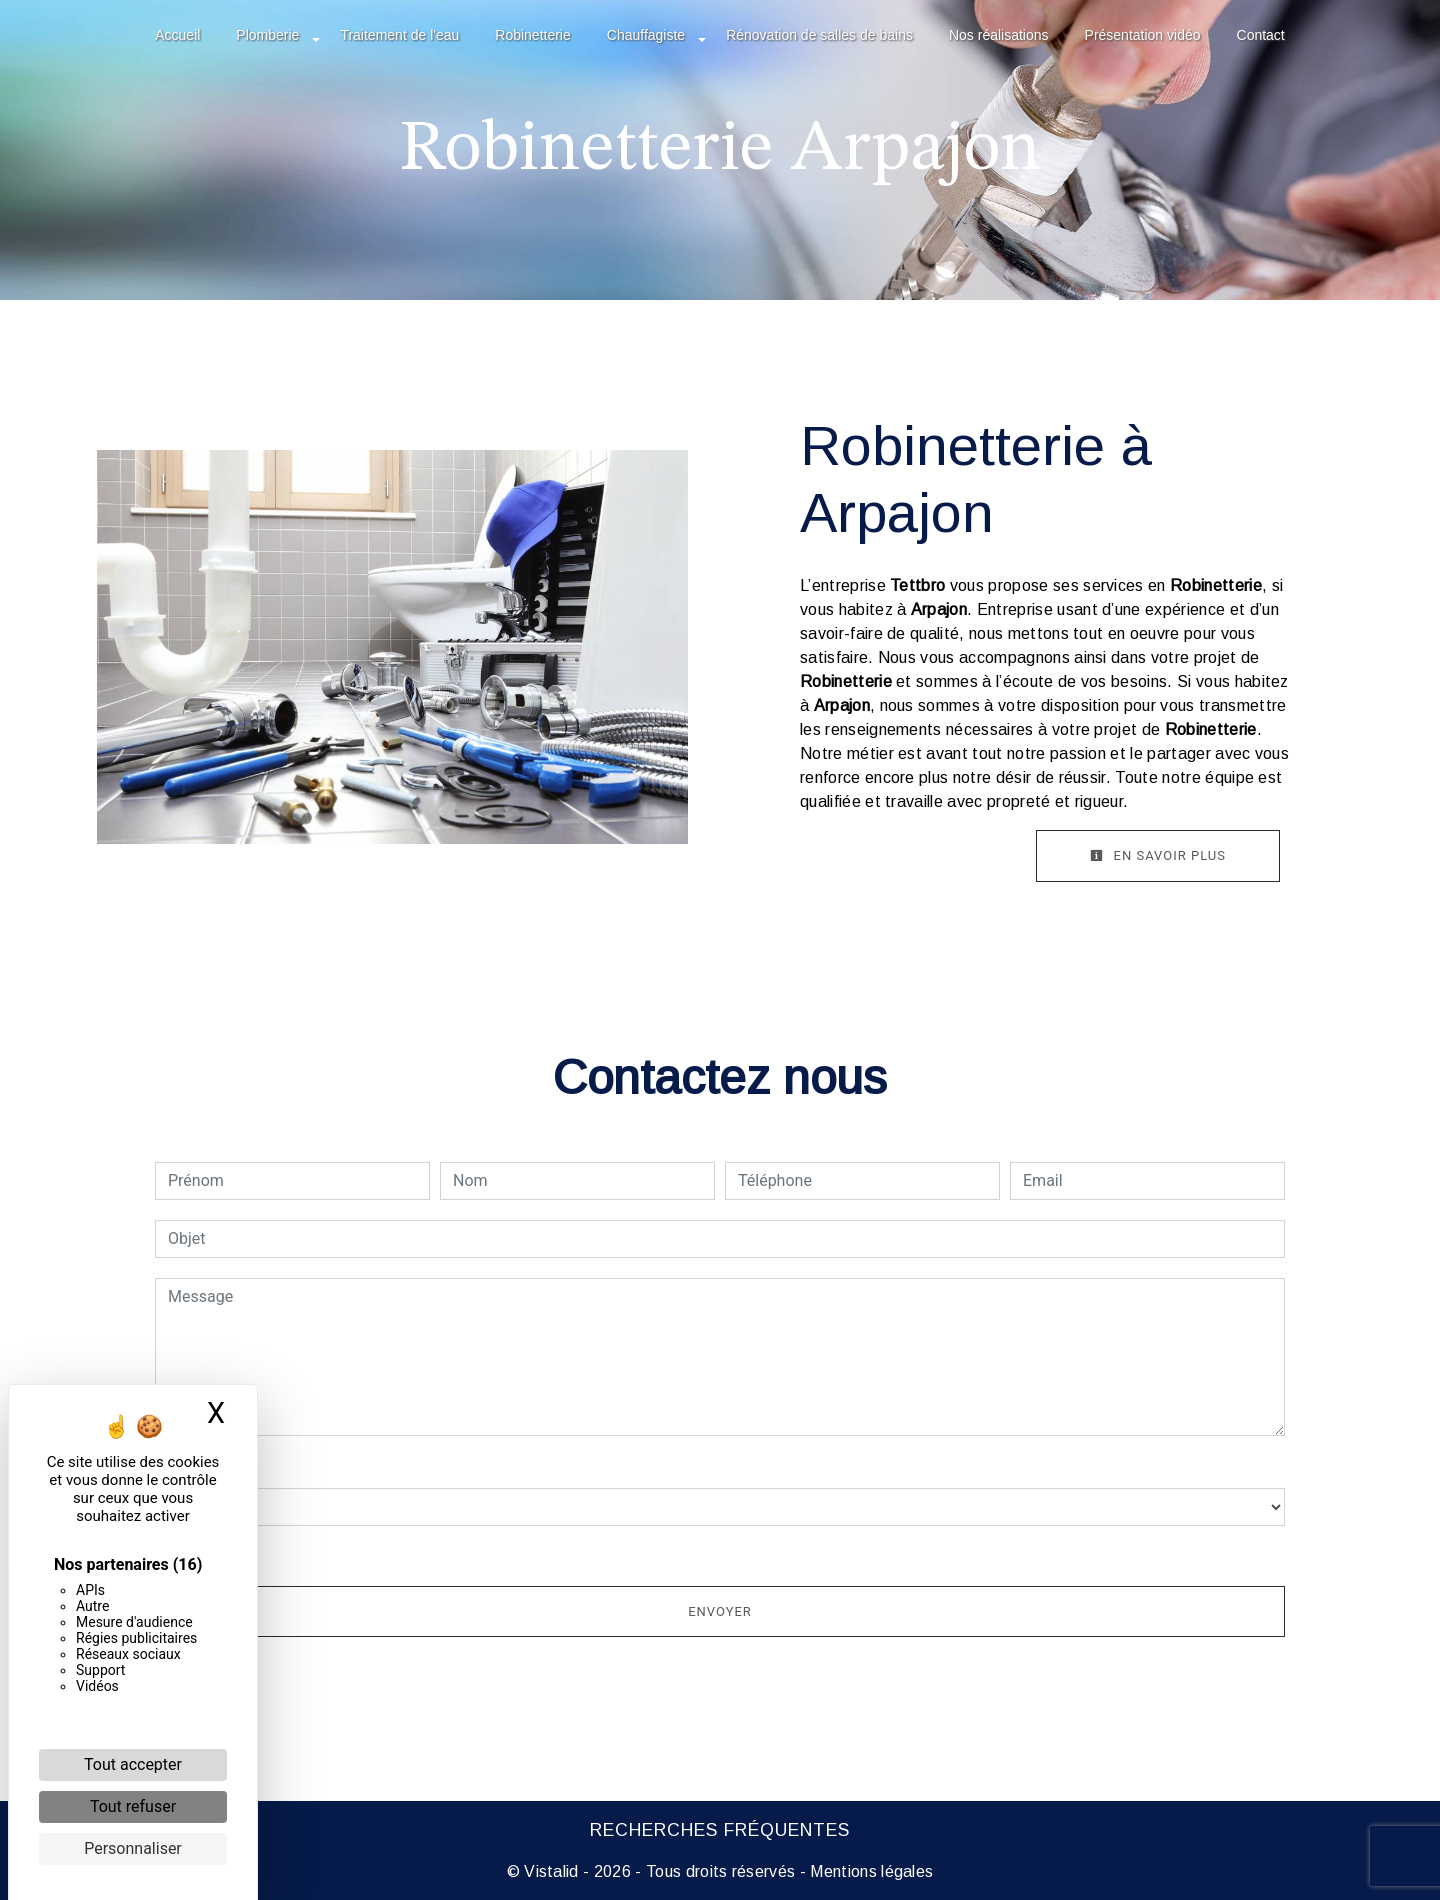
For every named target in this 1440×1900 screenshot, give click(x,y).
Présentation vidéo (1143, 35)
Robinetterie (533, 35)
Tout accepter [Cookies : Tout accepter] (133, 1764)
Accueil (177, 35)
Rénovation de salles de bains (819, 35)
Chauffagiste (646, 35)
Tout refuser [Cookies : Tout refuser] (133, 1806)
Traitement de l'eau (399, 35)
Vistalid (551, 1871)
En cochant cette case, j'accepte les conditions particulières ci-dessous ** (435, 1553)
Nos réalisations (999, 35)
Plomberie (267, 35)
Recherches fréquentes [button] (720, 1830)
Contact (1261, 35)
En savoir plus (1158, 855)
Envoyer (720, 1611)
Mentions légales (869, 1871)
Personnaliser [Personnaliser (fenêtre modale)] (133, 1848)
